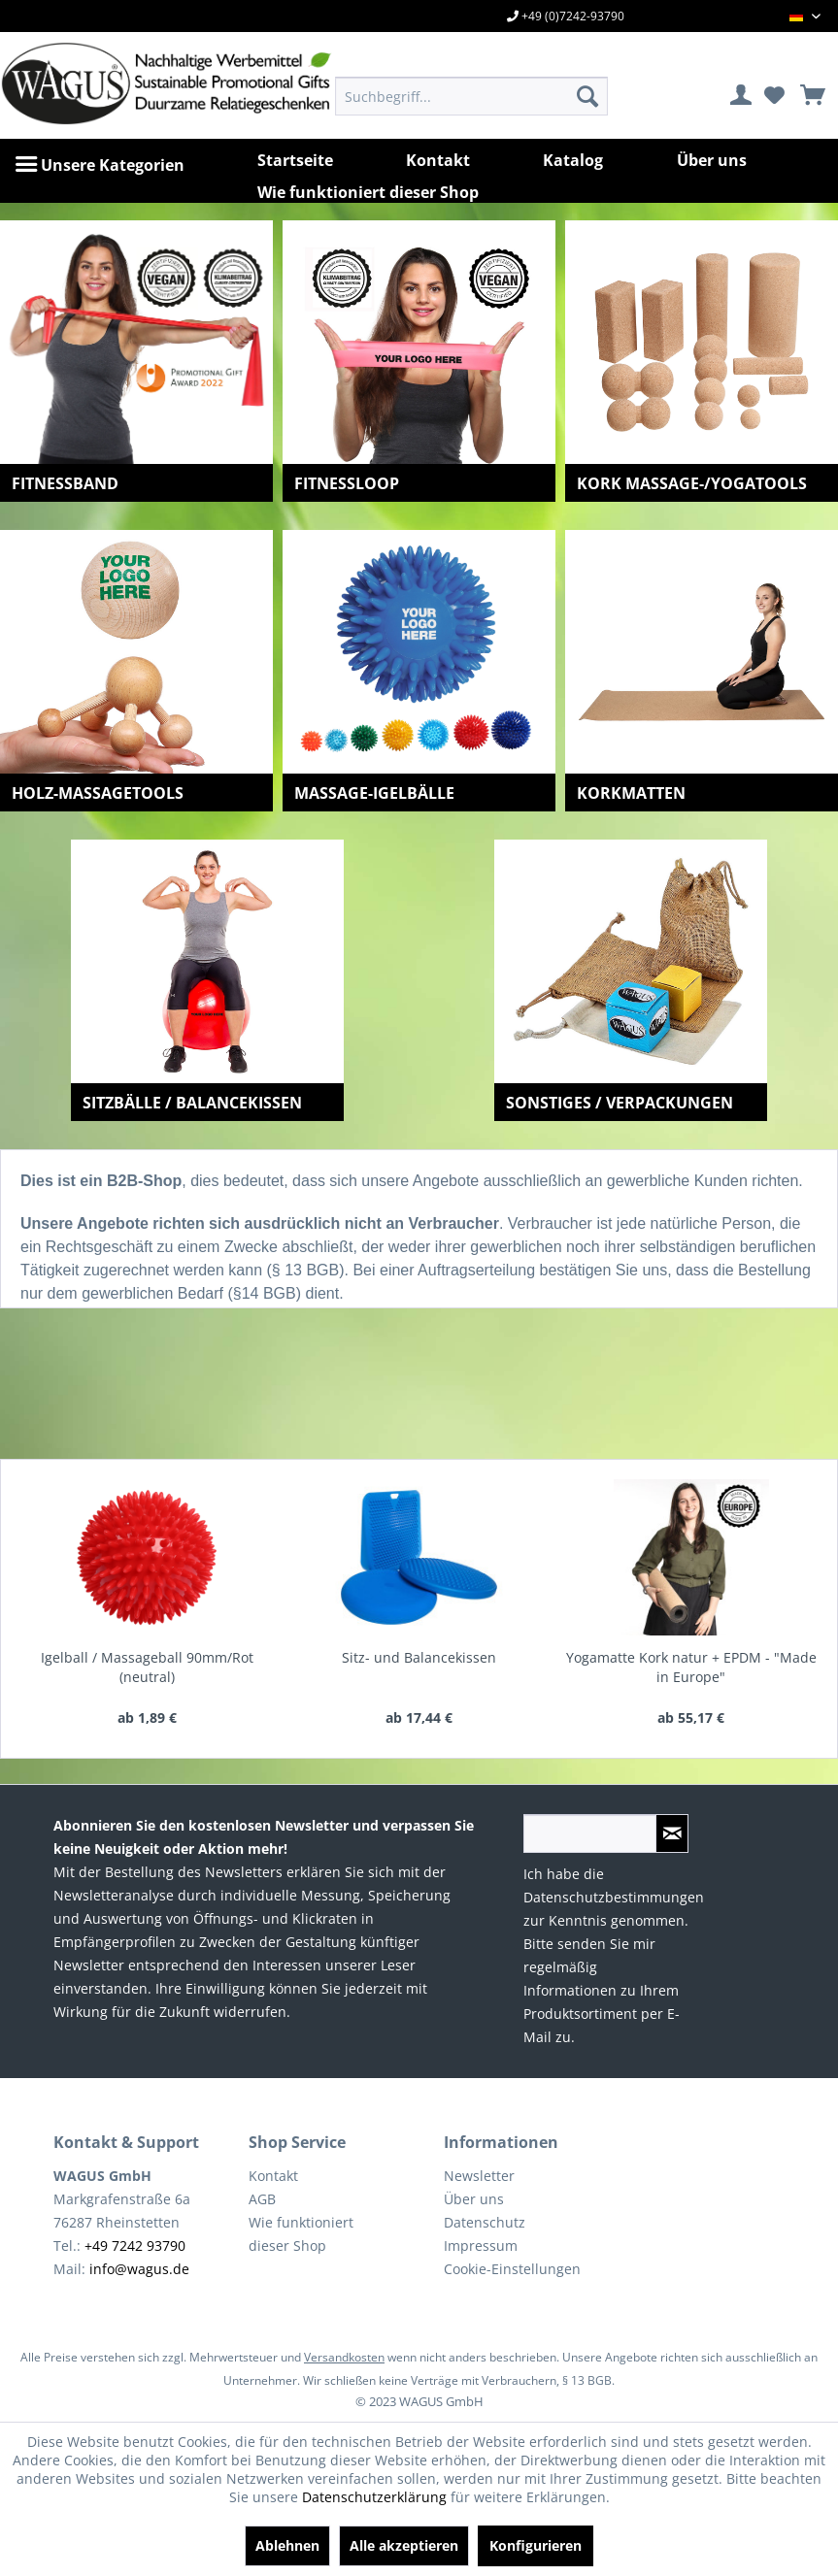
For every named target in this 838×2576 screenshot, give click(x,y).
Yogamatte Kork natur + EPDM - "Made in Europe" (691, 1667)
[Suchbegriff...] (471, 96)
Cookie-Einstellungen (512, 2269)
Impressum (481, 2245)
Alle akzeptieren (404, 2545)
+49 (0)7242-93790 (565, 16)
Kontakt (273, 2175)
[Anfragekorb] (806, 96)
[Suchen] (587, 96)
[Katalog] (573, 160)
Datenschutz (484, 2222)
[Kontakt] (438, 160)
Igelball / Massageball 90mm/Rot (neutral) (147, 1667)
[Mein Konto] (741, 96)
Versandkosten (344, 2357)
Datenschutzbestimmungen (613, 1897)
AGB (262, 2199)
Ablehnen (287, 2545)
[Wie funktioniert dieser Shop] (368, 192)
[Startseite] (295, 160)
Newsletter (479, 2175)
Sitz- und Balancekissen (419, 1657)
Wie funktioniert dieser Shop (301, 2234)
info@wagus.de (139, 2269)
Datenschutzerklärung (374, 2497)
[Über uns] (711, 160)
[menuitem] (471, 96)
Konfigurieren (535, 2545)
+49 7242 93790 (134, 2245)
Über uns (474, 2199)
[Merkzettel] (773, 96)
